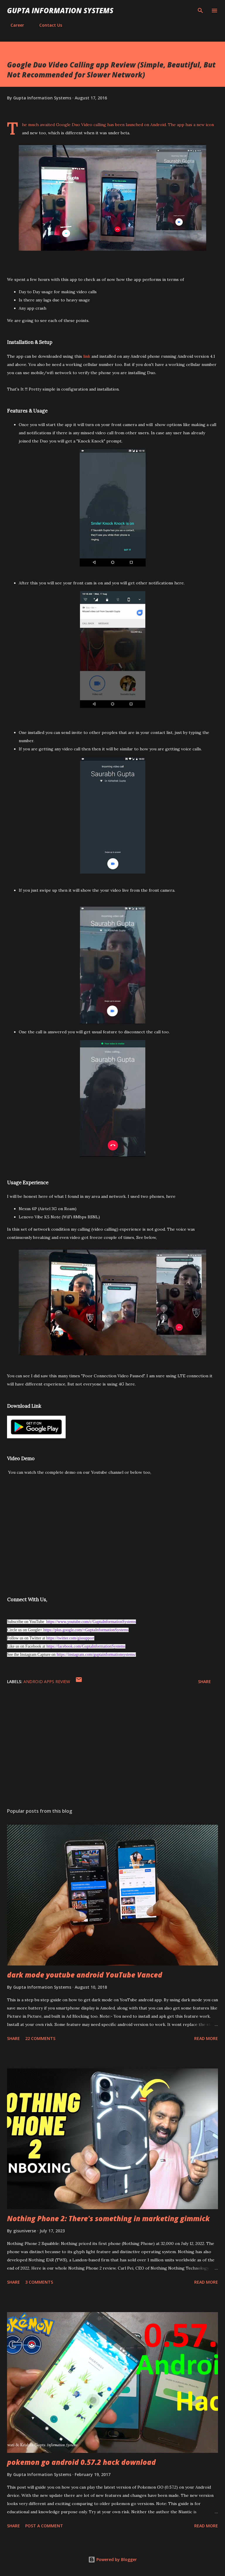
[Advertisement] (112, 1748)
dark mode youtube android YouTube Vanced (84, 1975)
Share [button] (204, 1681)
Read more (206, 2038)
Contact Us (47, 25)
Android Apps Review (46, 1681)
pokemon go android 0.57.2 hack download (81, 2462)
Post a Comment (44, 2525)
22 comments (40, 2038)
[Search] (200, 10)
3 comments (39, 2282)
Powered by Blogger (112, 2559)
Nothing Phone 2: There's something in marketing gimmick (108, 2218)
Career (14, 25)
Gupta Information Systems (60, 10)
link (86, 356)
